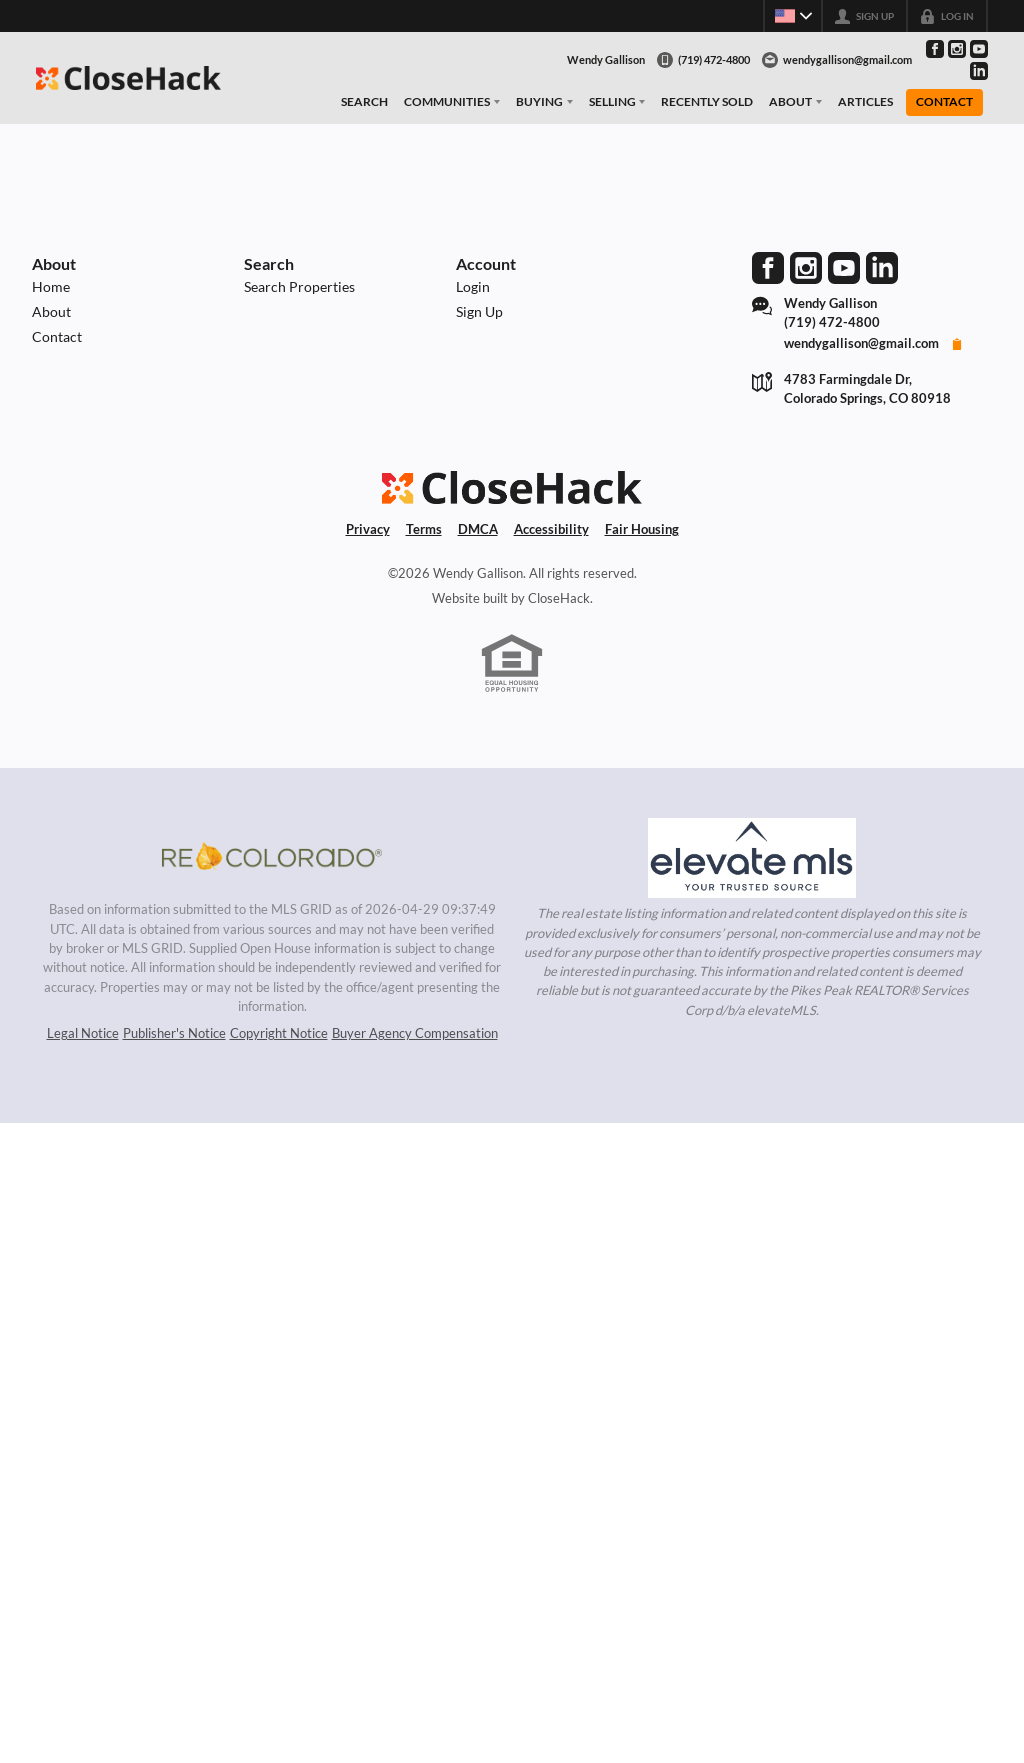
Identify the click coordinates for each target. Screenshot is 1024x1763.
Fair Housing (642, 529)
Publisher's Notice (174, 1033)
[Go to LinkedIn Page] (979, 71)
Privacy (368, 529)
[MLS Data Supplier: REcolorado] (272, 856)
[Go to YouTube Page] (979, 49)
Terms (424, 529)
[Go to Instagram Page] (957, 49)
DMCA (478, 529)
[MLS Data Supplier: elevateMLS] (751, 858)
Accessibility (551, 529)
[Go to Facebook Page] (935, 49)
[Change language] (792, 16)
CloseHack (559, 598)
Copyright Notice (279, 1033)
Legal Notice (83, 1033)
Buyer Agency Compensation (415, 1033)
